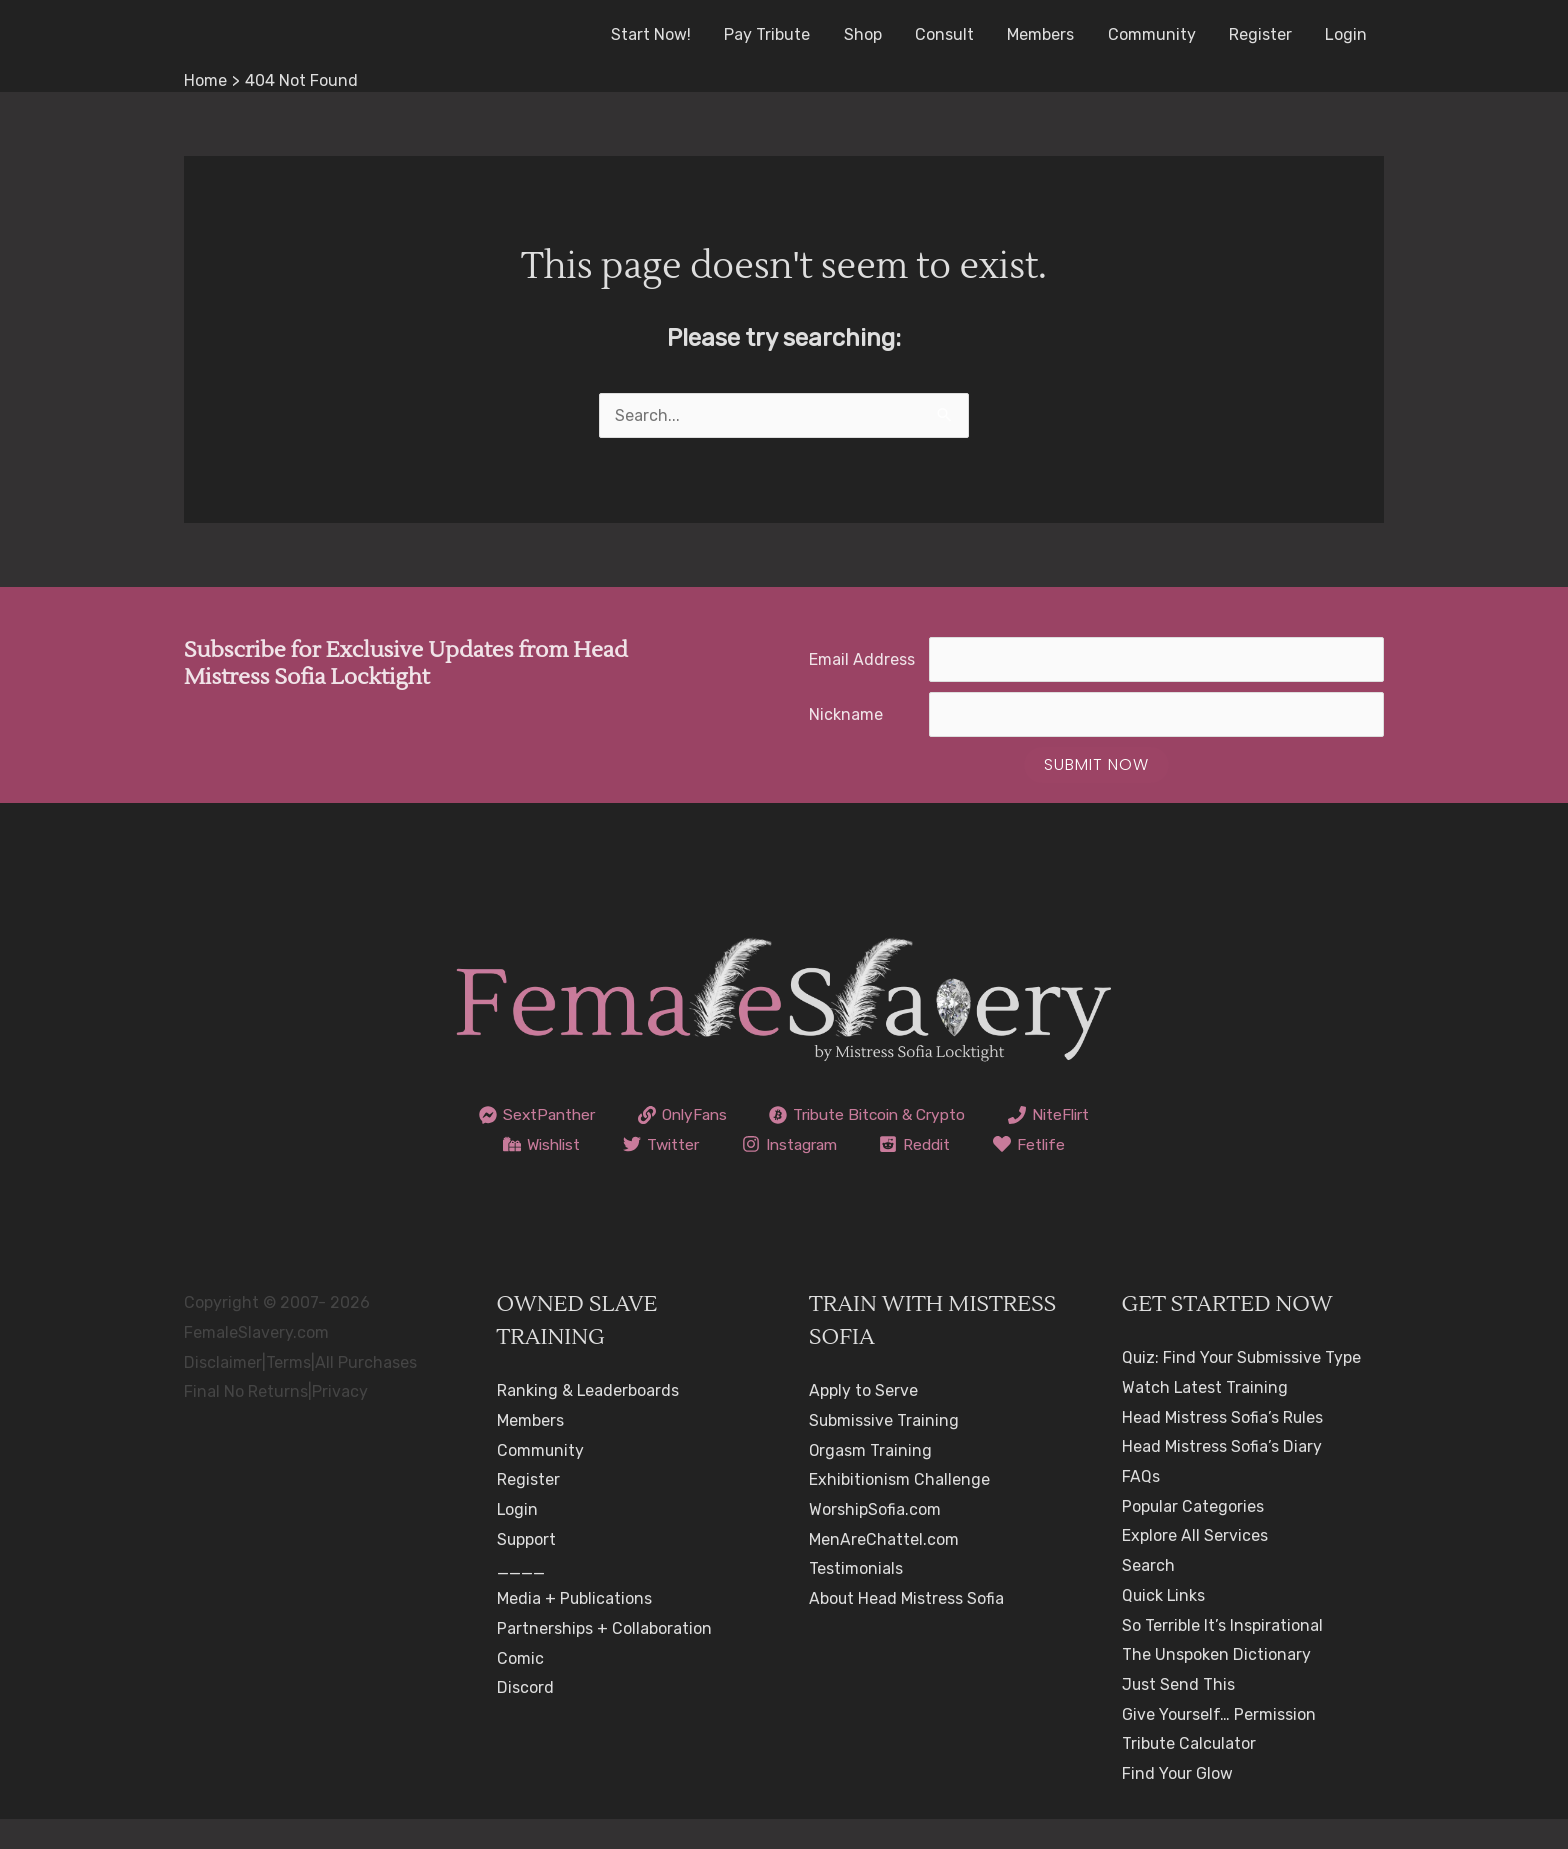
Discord (525, 1717)
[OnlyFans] (741, 1115)
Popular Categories (1193, 1535)
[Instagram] (913, 1144)
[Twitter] (780, 1144)
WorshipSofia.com (875, 1539)
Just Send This (1179, 1714)
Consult (950, 34)
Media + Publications (575, 1628)
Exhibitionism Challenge (899, 1509)
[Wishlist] (656, 1144)
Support (527, 1568)
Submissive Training (884, 1450)
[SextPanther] (591, 1115)
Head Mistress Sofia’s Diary (1222, 1476)
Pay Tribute (776, 34)
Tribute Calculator (1190, 1773)
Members (1045, 34)
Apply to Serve (863, 1420)
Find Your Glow (1178, 1803)
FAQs (1141, 1506)
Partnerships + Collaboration (604, 1658)
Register (1262, 34)
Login (1347, 34)
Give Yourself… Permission (1219, 1743)
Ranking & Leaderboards (588, 1420)
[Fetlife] (784, 1174)
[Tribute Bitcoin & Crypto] (933, 1115)
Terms (288, 1391)
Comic (520, 1687)
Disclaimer (223, 1391)
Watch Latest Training (1205, 1417)
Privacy (340, 1421)
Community (1155, 34)
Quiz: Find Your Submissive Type (1243, 1387)
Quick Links (1164, 1625)
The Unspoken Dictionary (1216, 1684)
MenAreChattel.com (884, 1568)
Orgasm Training (871, 1479)
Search (1148, 1595)
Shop (870, 34)
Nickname (846, 714)
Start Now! (661, 34)
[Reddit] (1043, 1144)
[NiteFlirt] (531, 1144)
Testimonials (856, 1598)
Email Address (862, 659)
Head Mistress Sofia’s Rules (1223, 1446)
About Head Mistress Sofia (907, 1628)
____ (521, 1598)
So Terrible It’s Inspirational (1222, 1654)
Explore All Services (1195, 1565)
